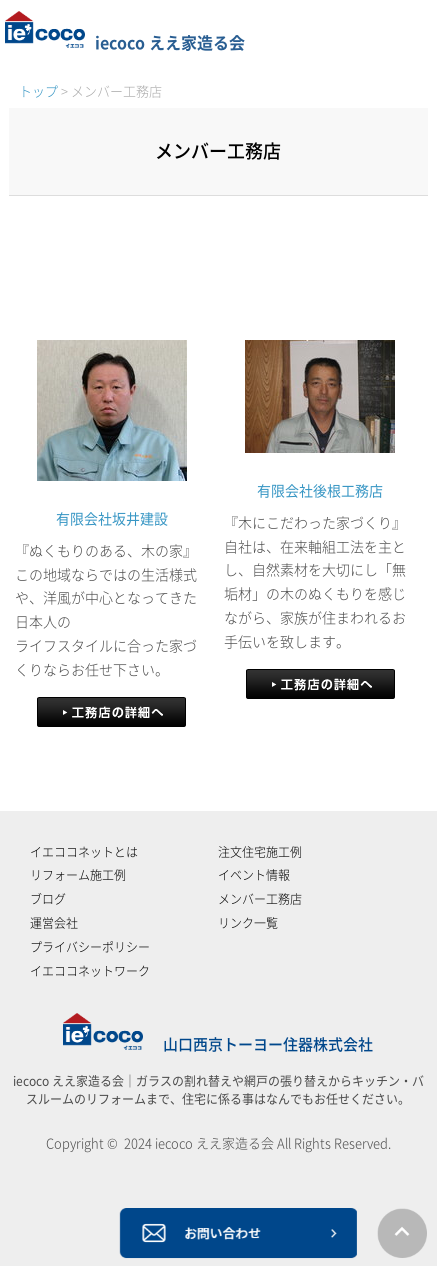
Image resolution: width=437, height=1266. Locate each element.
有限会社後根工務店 (320, 491)
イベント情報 (254, 875)
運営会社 (54, 923)
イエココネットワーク (90, 971)
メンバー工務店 (260, 899)
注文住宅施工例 (260, 852)
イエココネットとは (84, 852)
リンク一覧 (248, 923)
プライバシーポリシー (90, 947)
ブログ (48, 899)
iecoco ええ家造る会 (125, 43)
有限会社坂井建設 (112, 519)
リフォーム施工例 (78, 875)
